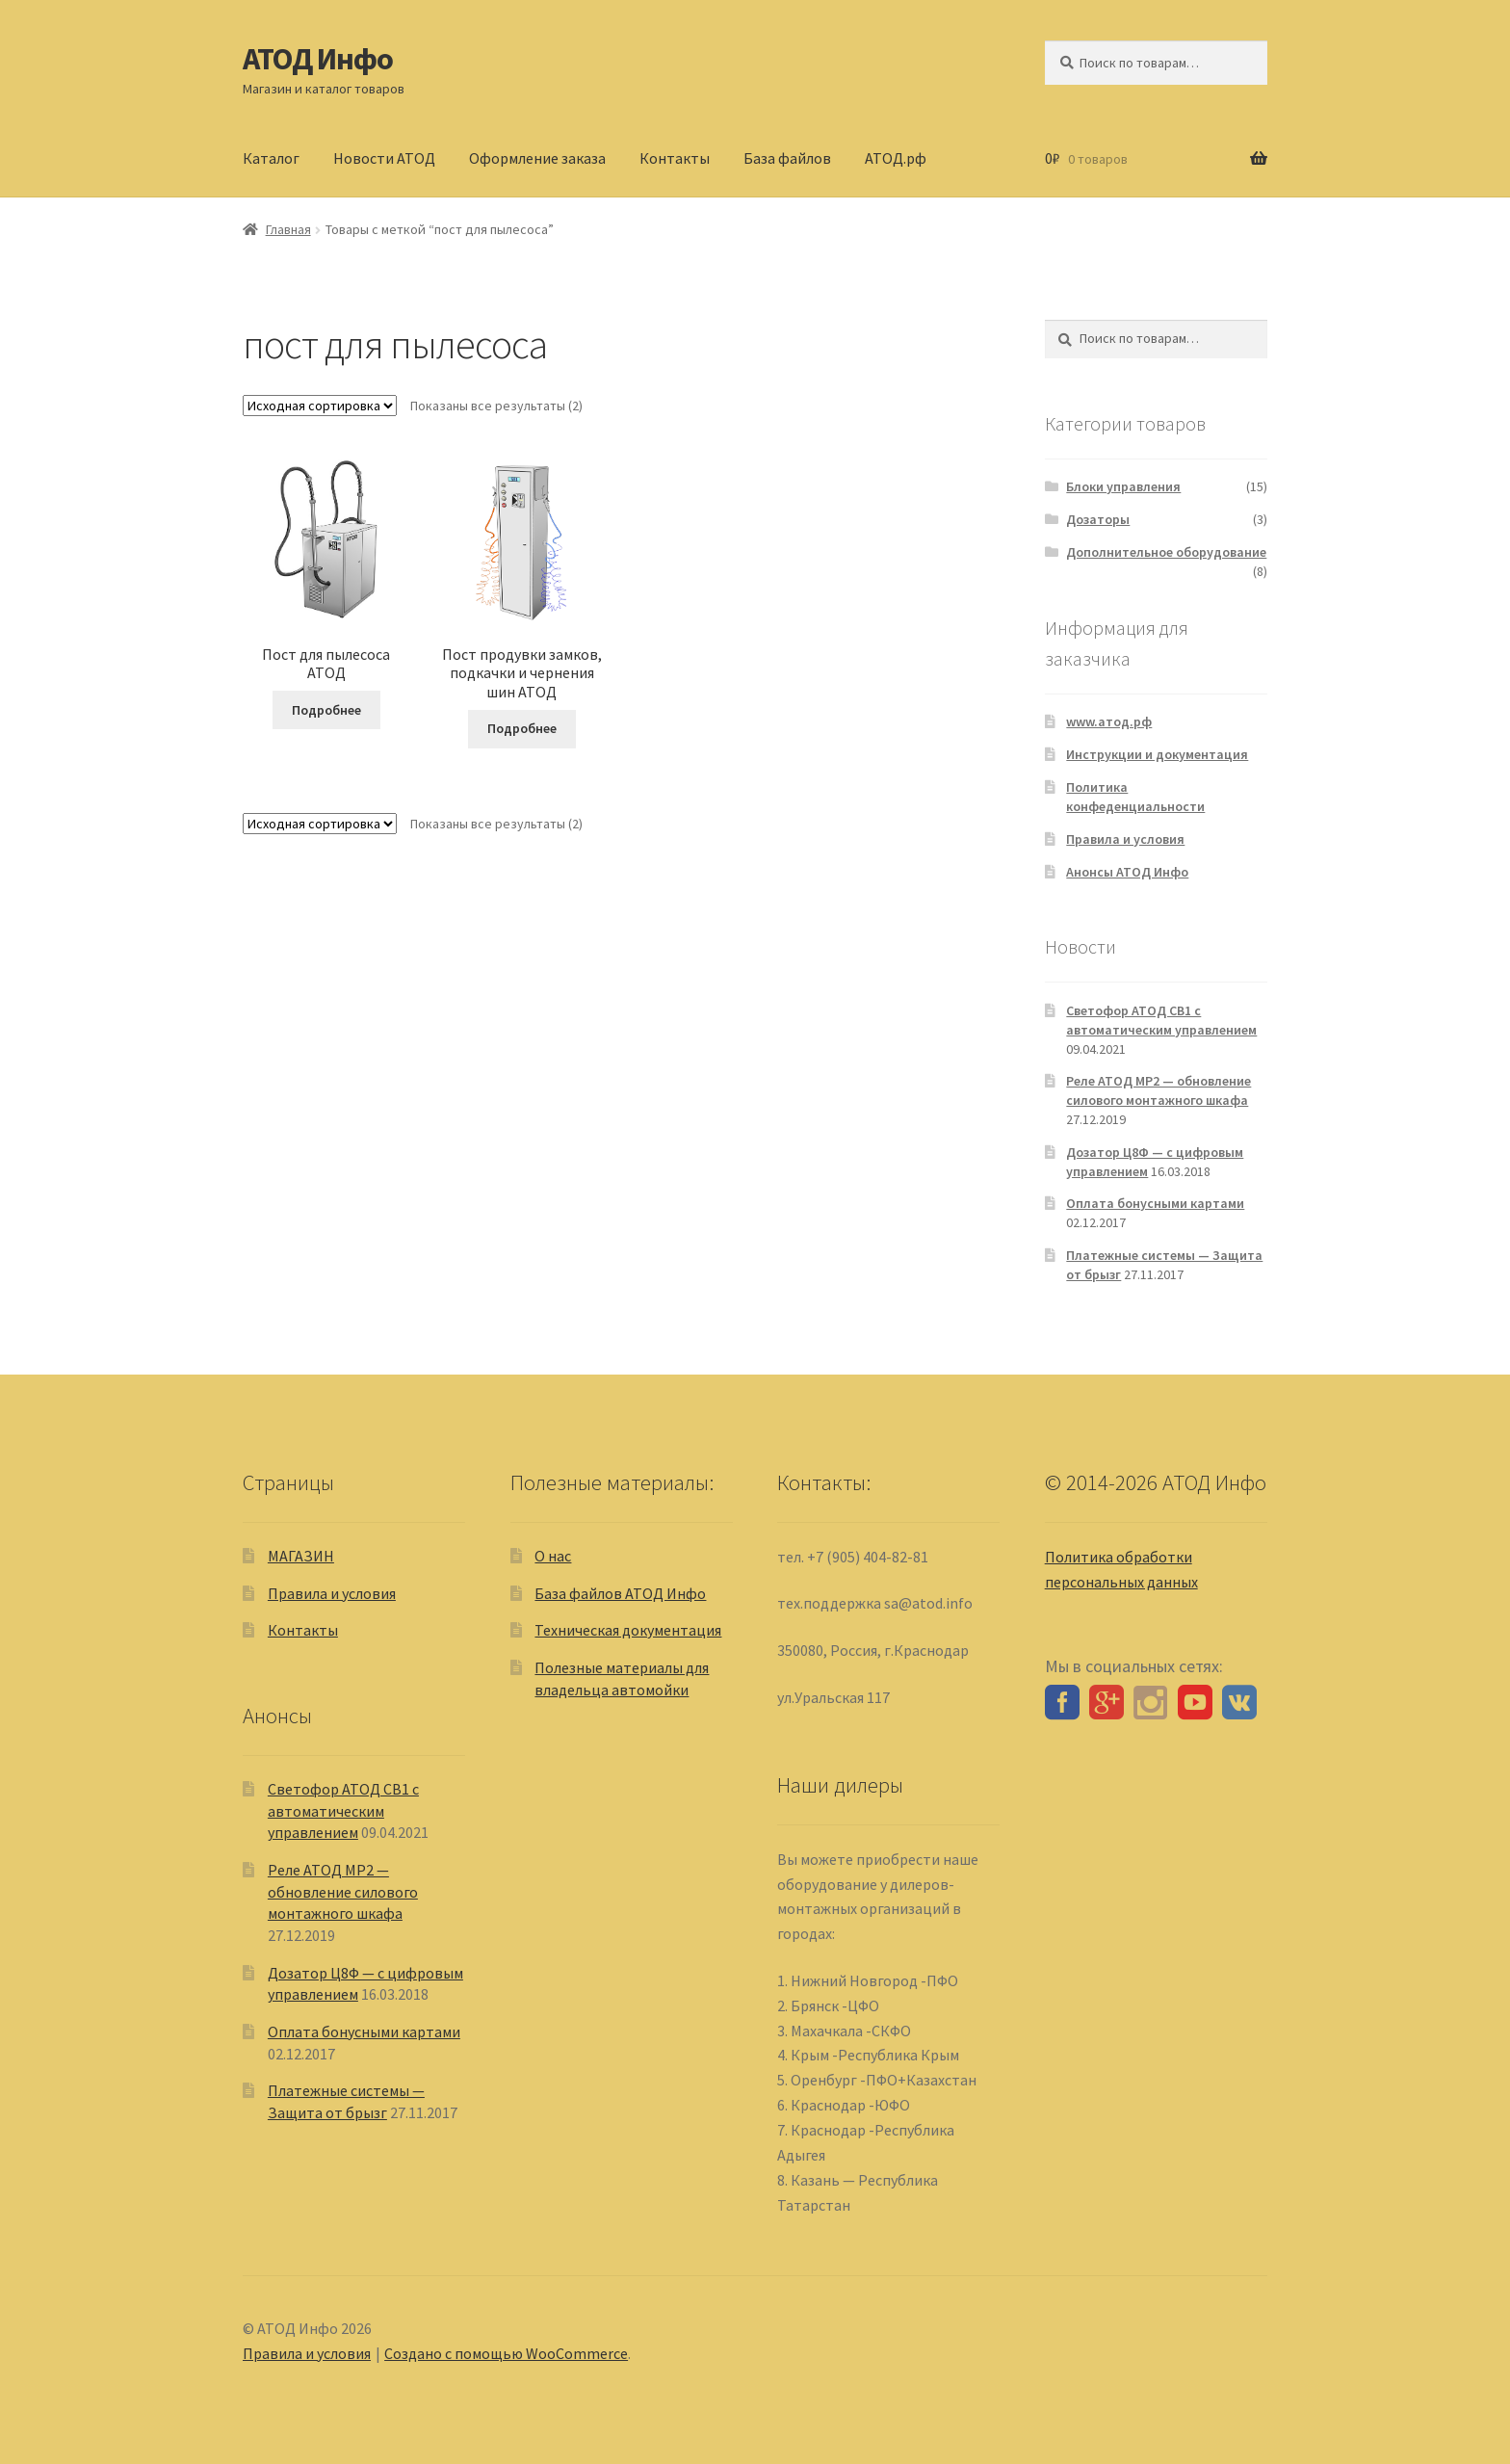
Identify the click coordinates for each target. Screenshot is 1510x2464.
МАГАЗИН (301, 1555)
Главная (288, 229)
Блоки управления (1123, 486)
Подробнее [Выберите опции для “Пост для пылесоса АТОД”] (326, 710)
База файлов (787, 158)
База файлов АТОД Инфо (620, 1593)
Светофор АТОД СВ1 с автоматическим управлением (1161, 1020)
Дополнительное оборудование (1166, 552)
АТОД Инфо (318, 58)
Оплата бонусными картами (1155, 1203)
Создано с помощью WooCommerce (506, 2353)
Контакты (674, 158)
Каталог (271, 158)
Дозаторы (1098, 519)
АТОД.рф (895, 158)
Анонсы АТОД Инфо (1127, 871)
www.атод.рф (1109, 721)
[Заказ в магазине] (320, 405)
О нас (552, 1555)
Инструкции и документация (1157, 754)
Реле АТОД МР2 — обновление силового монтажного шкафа (1158, 1090)
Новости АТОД (384, 158)
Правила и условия (1125, 839)
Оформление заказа (537, 158)
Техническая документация (627, 1629)
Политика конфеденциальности (1135, 796)
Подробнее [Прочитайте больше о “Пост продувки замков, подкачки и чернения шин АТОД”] (522, 728)
